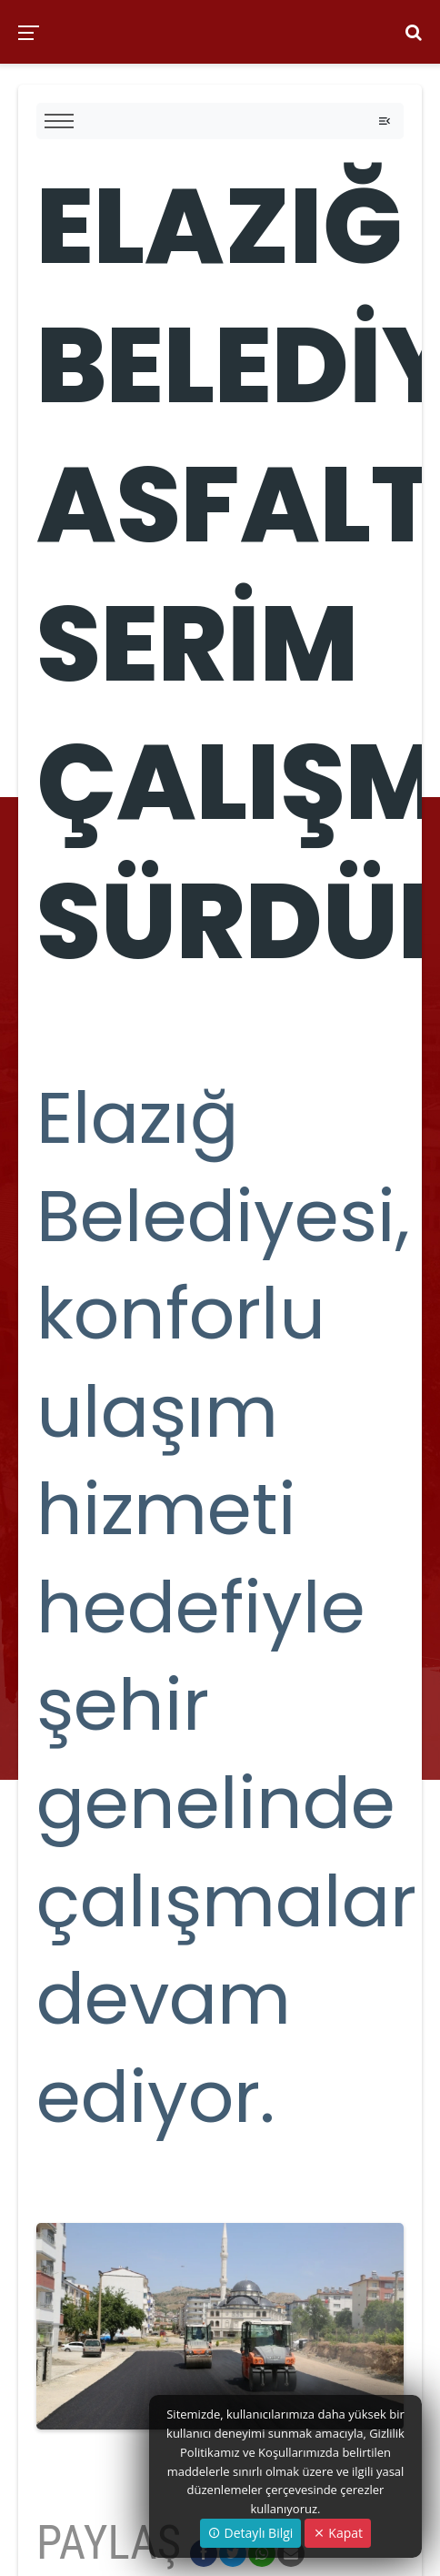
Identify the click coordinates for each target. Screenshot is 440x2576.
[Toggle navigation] (384, 121)
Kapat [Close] (338, 2532)
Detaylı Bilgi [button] (250, 2532)
